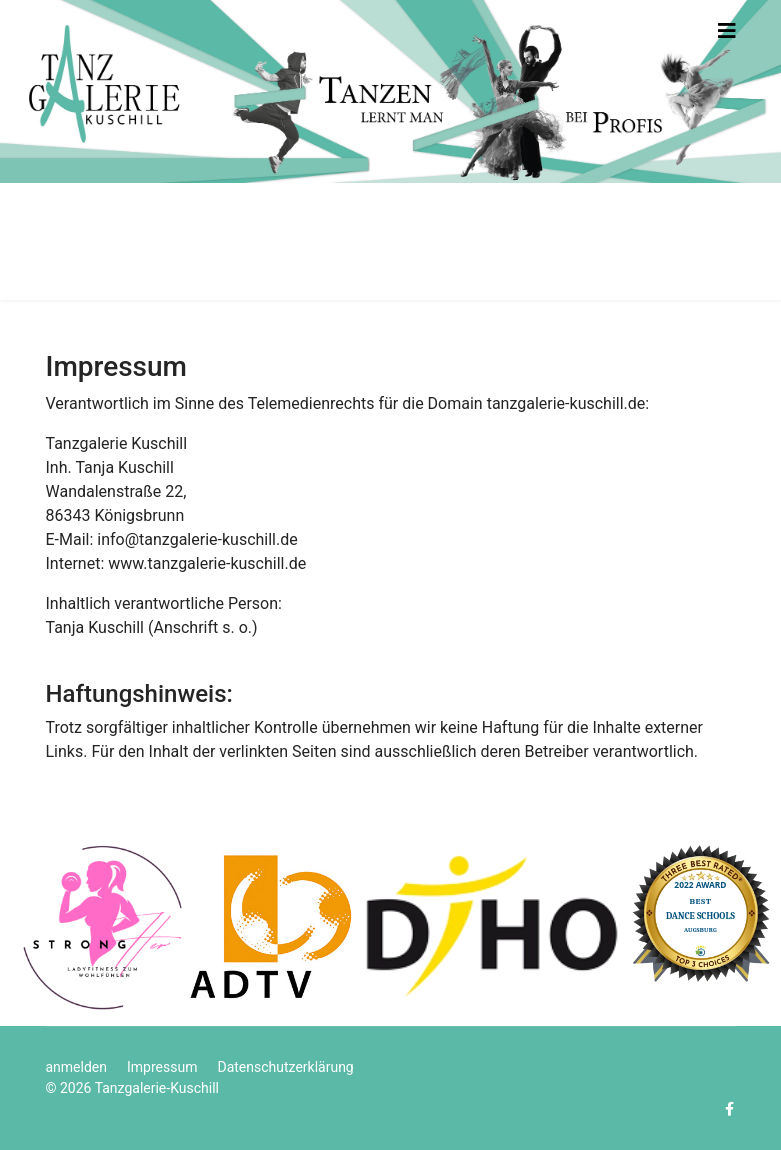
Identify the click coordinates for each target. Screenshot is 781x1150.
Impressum (162, 1067)
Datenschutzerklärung (285, 1067)
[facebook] (729, 1109)
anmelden (77, 1067)
